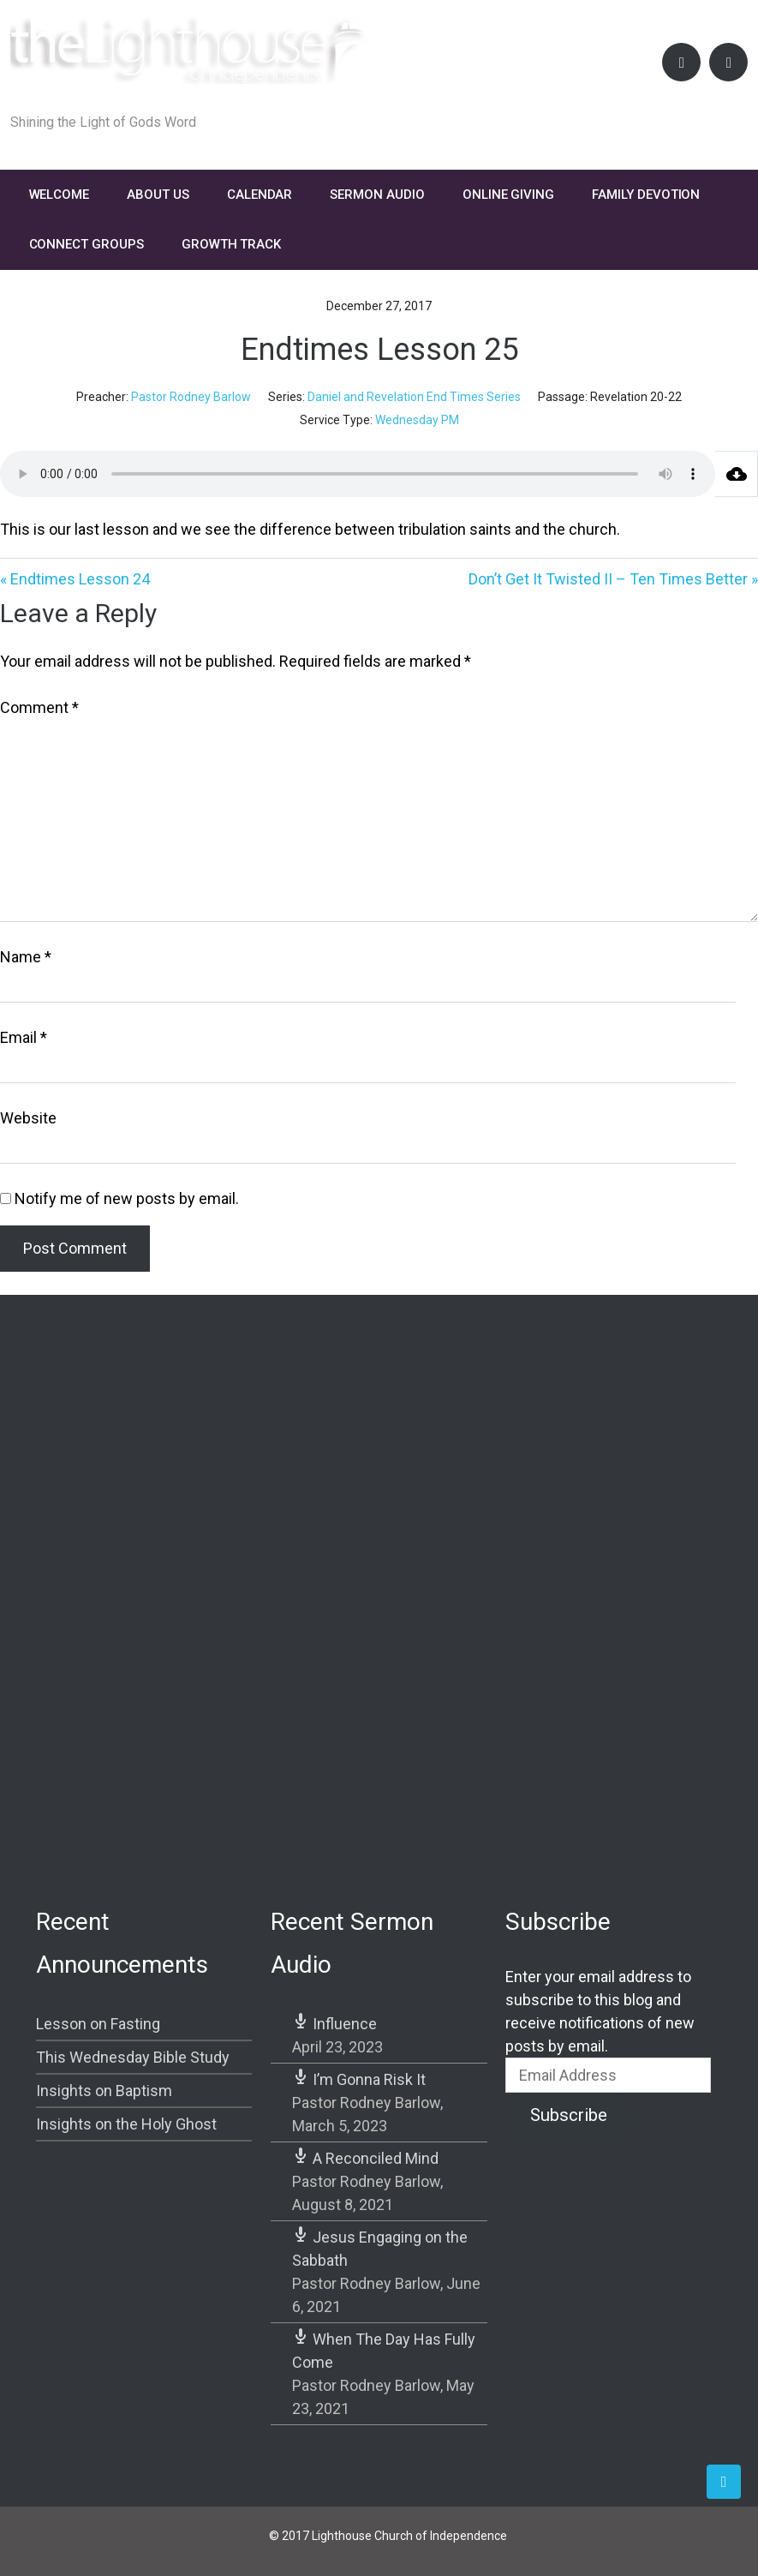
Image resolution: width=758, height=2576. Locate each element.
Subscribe (568, 2115)
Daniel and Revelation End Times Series (414, 397)
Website (28, 1118)
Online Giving (508, 194)
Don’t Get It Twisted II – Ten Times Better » (613, 579)
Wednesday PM (417, 420)
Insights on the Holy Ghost (126, 2124)
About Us (158, 194)
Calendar (260, 194)
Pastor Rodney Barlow (191, 397)
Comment (39, 707)
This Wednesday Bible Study (133, 2057)
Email (23, 1037)
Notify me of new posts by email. (127, 1198)
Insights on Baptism (104, 2091)
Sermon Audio (377, 194)
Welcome (59, 194)
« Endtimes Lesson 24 (75, 579)
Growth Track (231, 244)
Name (25, 957)
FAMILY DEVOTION (646, 194)
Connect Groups (86, 244)
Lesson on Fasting (98, 2024)
